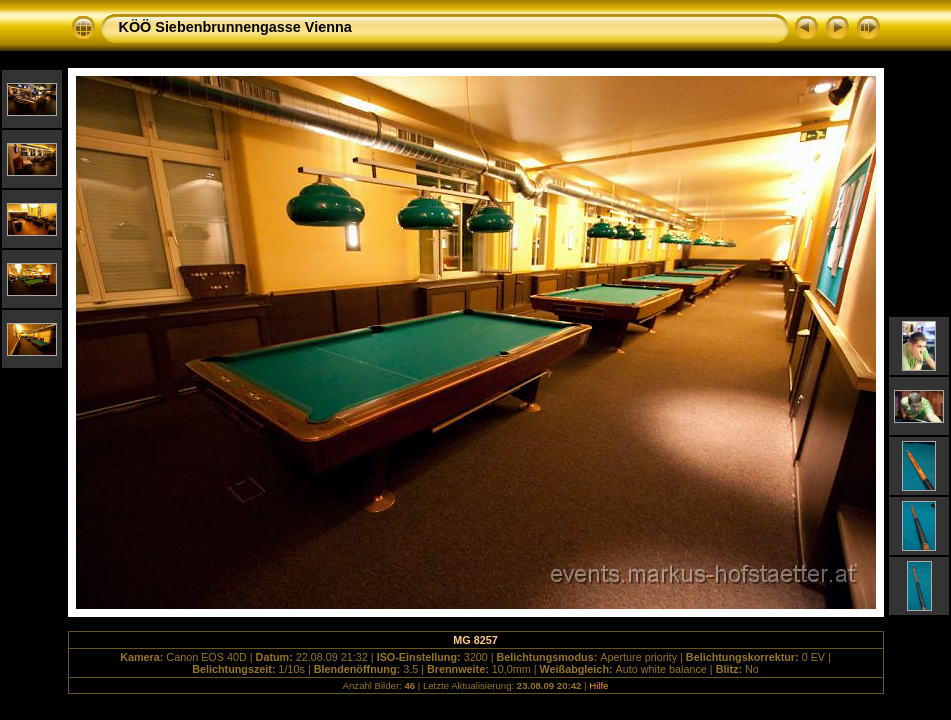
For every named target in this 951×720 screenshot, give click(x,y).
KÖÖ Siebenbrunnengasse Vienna (235, 27)
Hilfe (598, 685)
